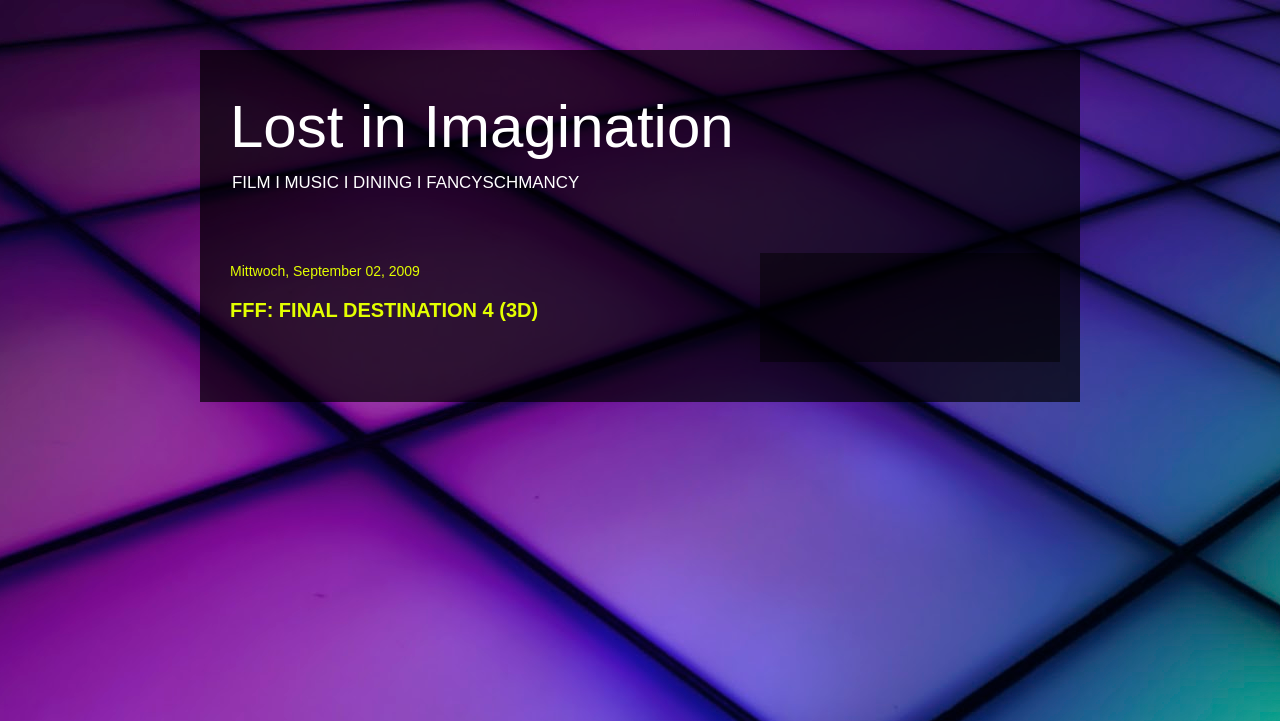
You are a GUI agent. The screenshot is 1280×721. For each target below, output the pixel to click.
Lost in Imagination (482, 126)
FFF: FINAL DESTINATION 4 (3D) (384, 310)
